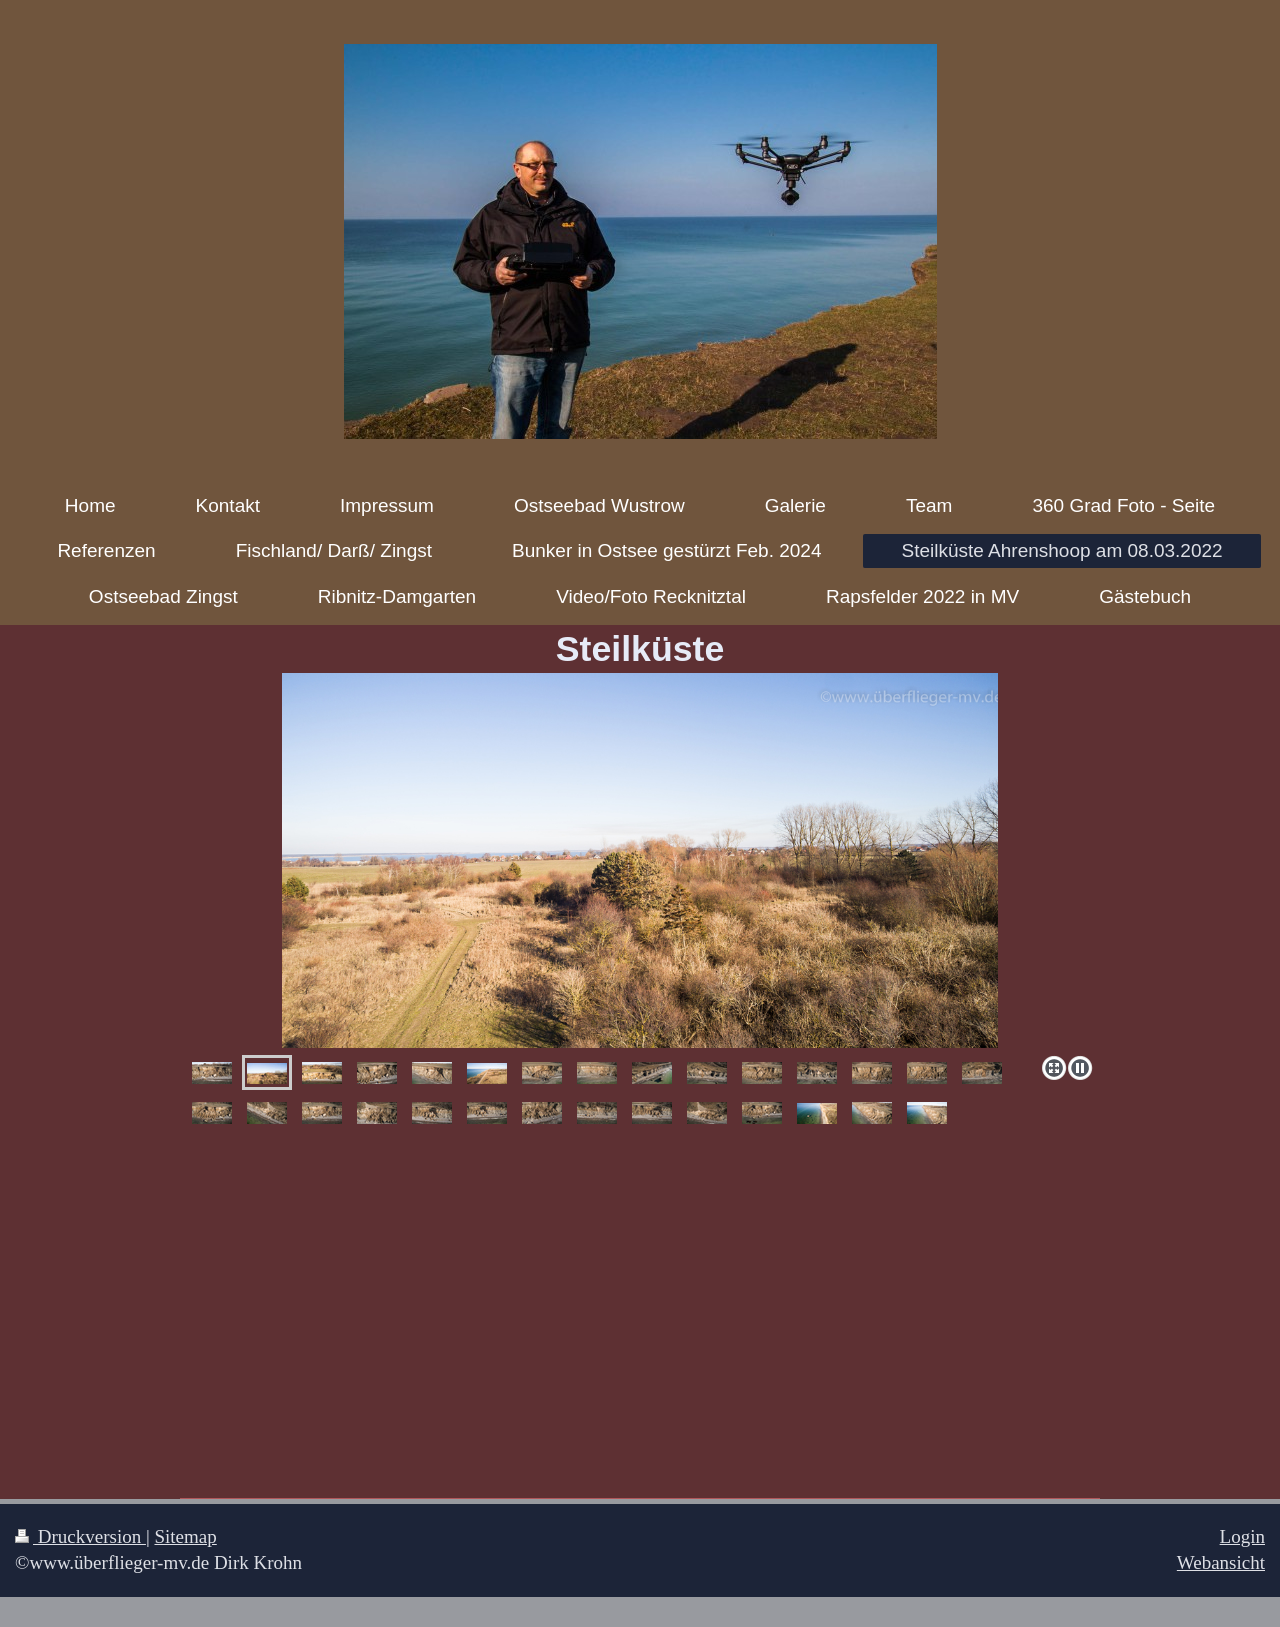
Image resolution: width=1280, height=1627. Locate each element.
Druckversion (80, 1536)
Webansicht (1221, 1562)
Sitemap (185, 1536)
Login (1242, 1536)
